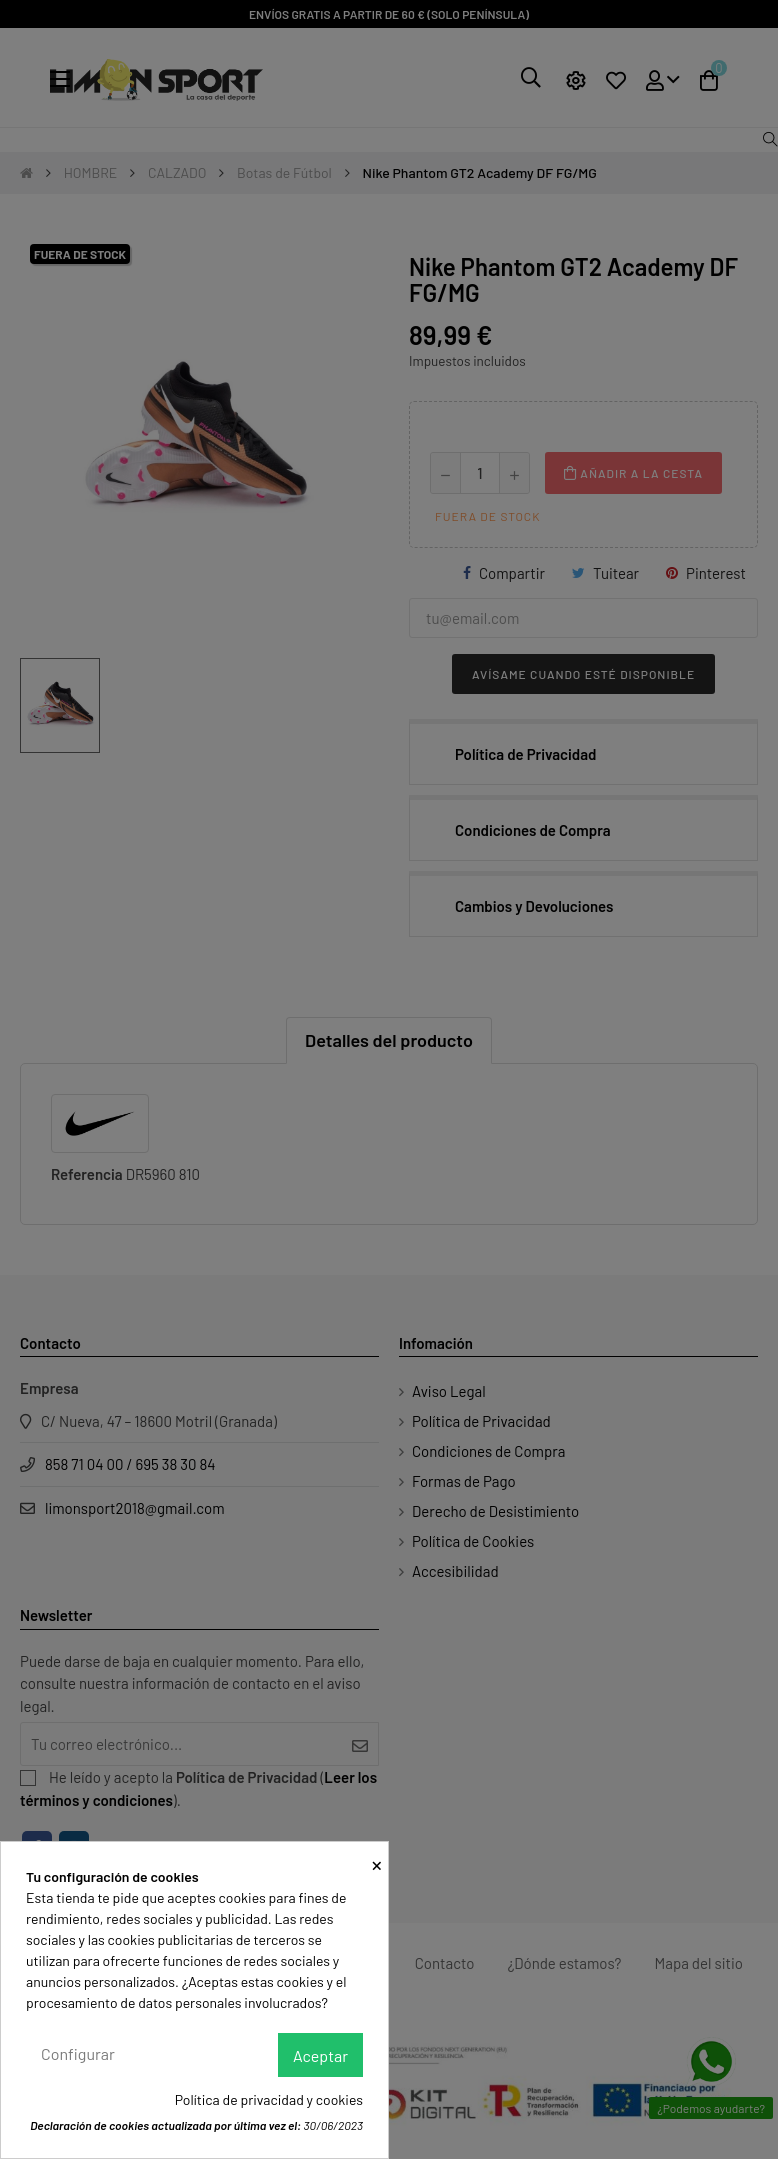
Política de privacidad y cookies (269, 2099)
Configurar (78, 2053)
